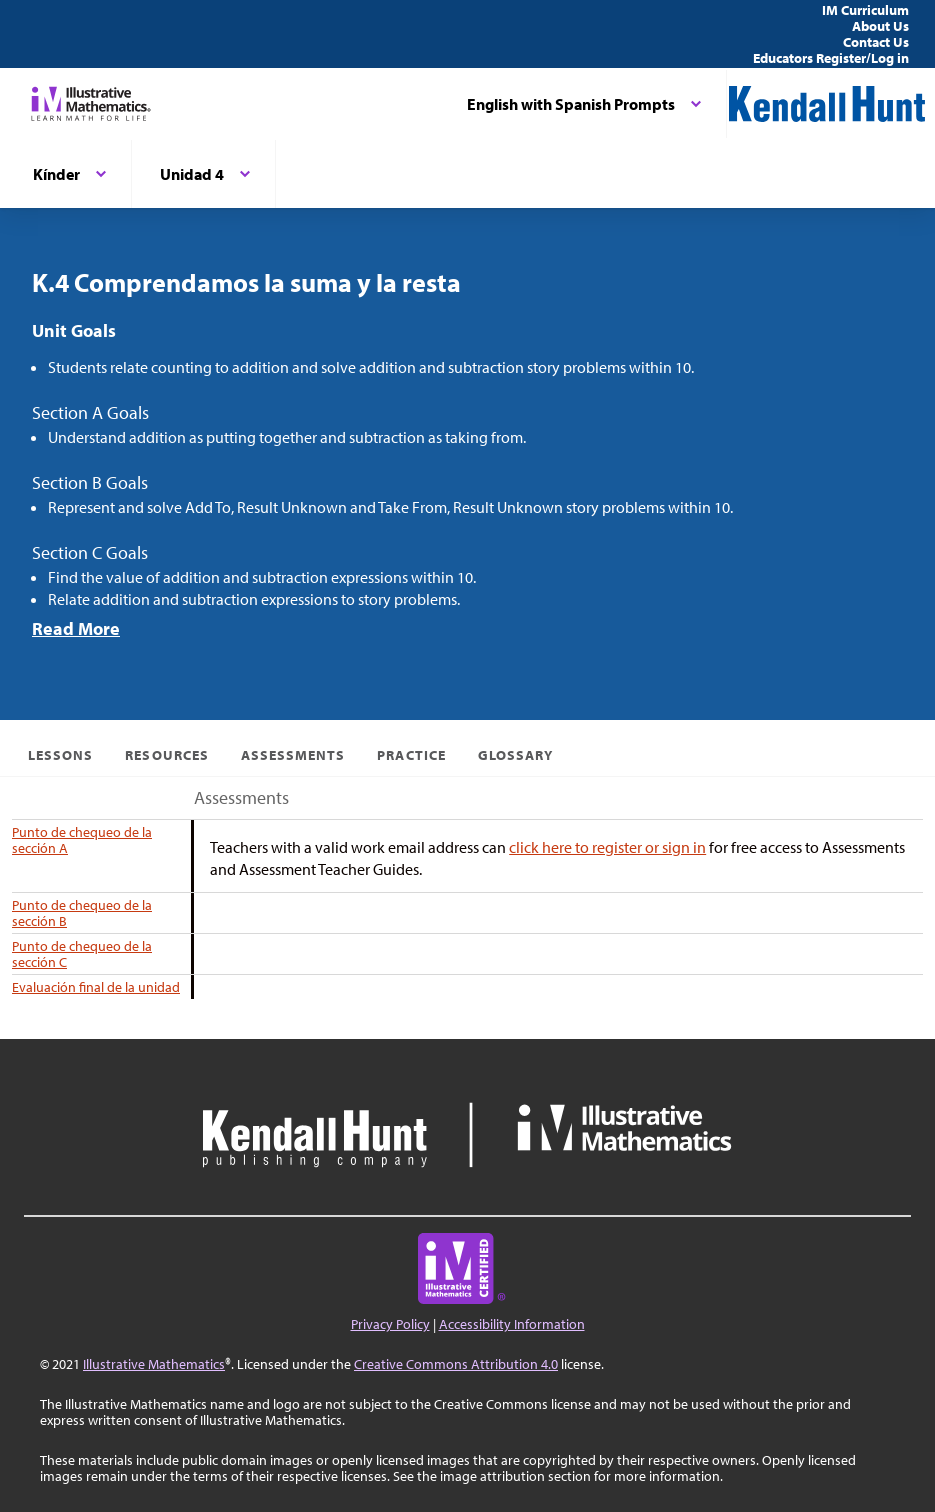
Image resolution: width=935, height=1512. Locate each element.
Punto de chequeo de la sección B (82, 913)
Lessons (60, 755)
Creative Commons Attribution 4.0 (456, 1364)
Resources (166, 755)
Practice (411, 755)
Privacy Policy (390, 1324)
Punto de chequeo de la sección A (82, 840)
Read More (76, 628)
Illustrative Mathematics (154, 1364)
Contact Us (876, 42)
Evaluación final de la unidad (96, 987)
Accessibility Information (512, 1324)
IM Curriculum (865, 10)
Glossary (515, 755)
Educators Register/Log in (831, 58)
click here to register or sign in (607, 847)
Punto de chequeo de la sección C (82, 954)
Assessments (293, 755)
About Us (880, 26)
